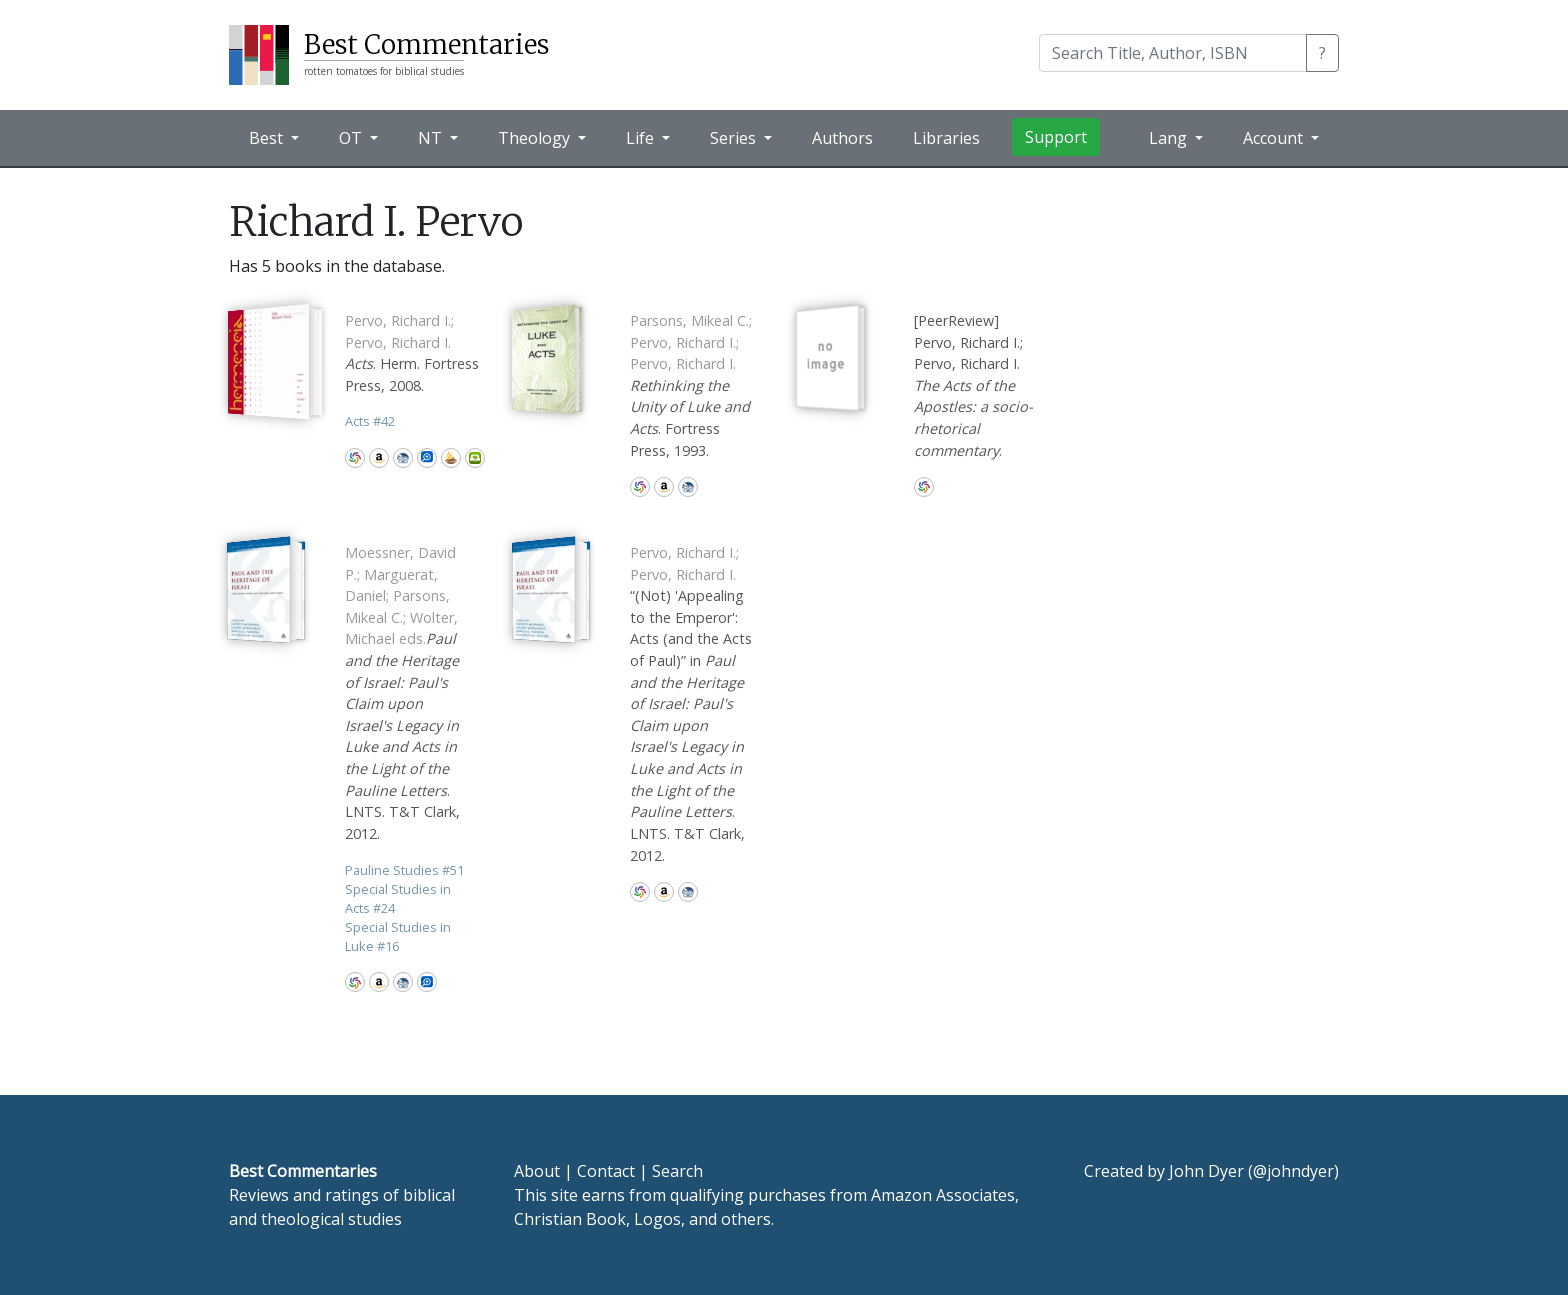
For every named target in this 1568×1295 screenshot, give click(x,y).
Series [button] (735, 138)
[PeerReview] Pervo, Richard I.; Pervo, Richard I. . (973, 385)
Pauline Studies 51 (404, 870)
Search (677, 1171)
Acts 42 (370, 421)
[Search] (1173, 53)
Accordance (451, 458)
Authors (842, 138)
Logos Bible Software (427, 458)
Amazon (379, 458)
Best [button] (268, 138)
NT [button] (432, 138)
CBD (403, 458)
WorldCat (355, 458)
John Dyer (1206, 1171)
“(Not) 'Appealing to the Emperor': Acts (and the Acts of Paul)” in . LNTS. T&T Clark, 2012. (691, 704)
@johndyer (1293, 1171)
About (537, 1171)
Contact (606, 1171)
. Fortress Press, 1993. (691, 385)
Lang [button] (1170, 138)
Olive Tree (475, 458)
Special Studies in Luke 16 (398, 936)
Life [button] (642, 138)
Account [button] (1275, 138)
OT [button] (352, 138)
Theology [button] (536, 138)
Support (1056, 137)
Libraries (946, 138)
